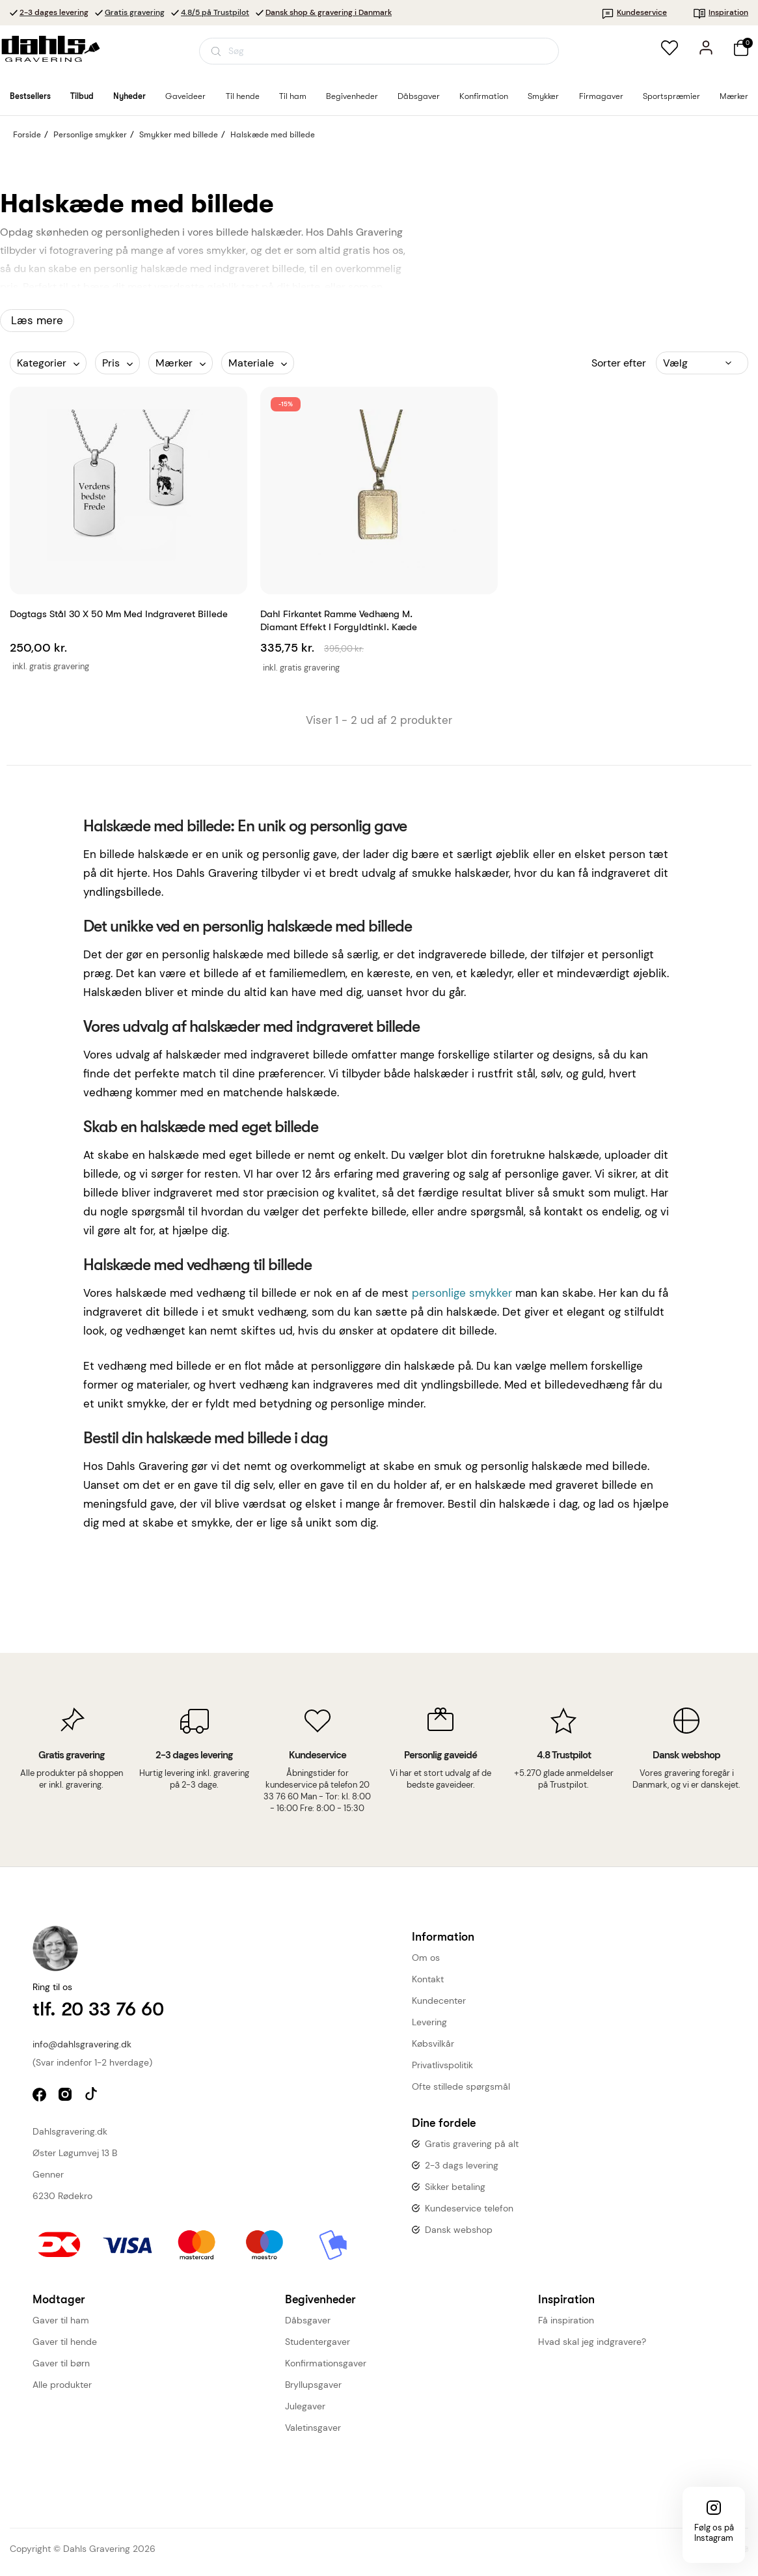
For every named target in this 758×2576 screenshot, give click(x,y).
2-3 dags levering (461, 2165)
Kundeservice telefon (469, 2208)
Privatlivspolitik (442, 2065)
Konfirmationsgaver (325, 2363)
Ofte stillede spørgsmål (461, 2086)
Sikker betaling (455, 2187)
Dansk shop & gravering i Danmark (328, 12)
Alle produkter (62, 2384)
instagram (67, 2096)
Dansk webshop (459, 2230)
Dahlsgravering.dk (70, 2131)
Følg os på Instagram (714, 2532)
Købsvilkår (433, 2043)
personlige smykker (462, 1293)
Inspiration (720, 12)
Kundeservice (634, 12)
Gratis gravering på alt (472, 2144)
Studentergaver (317, 2341)
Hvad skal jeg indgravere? (592, 2341)
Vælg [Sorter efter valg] (675, 363)
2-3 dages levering (54, 12)
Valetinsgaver (313, 2427)
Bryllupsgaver (313, 2384)
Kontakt (428, 1979)
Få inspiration (566, 2320)
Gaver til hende (65, 2341)
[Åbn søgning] (379, 51)
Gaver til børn (61, 2363)
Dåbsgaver (308, 2320)
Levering (429, 2022)
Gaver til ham (61, 2320)
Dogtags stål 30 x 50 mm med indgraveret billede (119, 614)
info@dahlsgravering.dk (82, 2044)
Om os (426, 1957)
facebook (41, 2096)
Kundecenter (439, 2000)
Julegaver (305, 2406)
